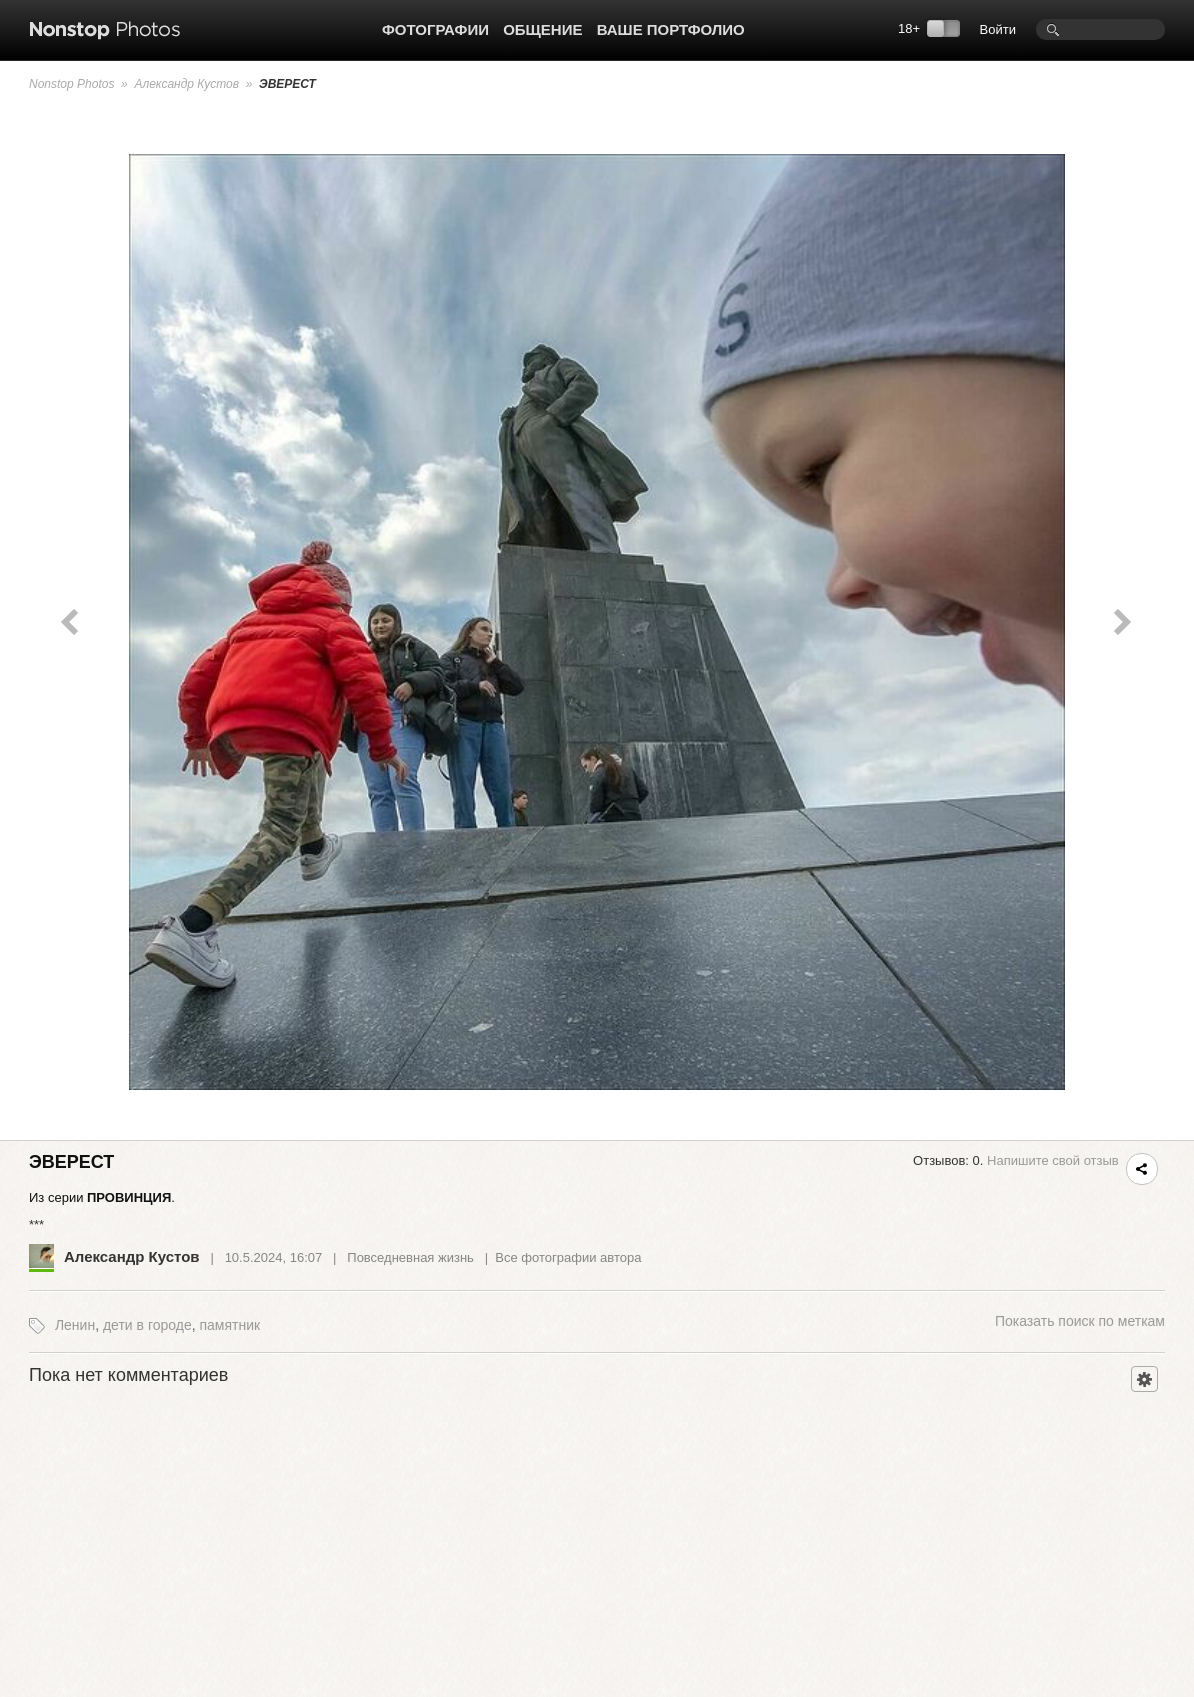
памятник (229, 1325)
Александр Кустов (186, 84)
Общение (542, 29)
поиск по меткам (1080, 1321)
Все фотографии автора (568, 1257)
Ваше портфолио (671, 29)
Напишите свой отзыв (1053, 1160)
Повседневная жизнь (410, 1257)
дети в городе (147, 1325)
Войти (998, 29)
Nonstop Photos (71, 84)
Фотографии (435, 29)
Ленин (75, 1325)
